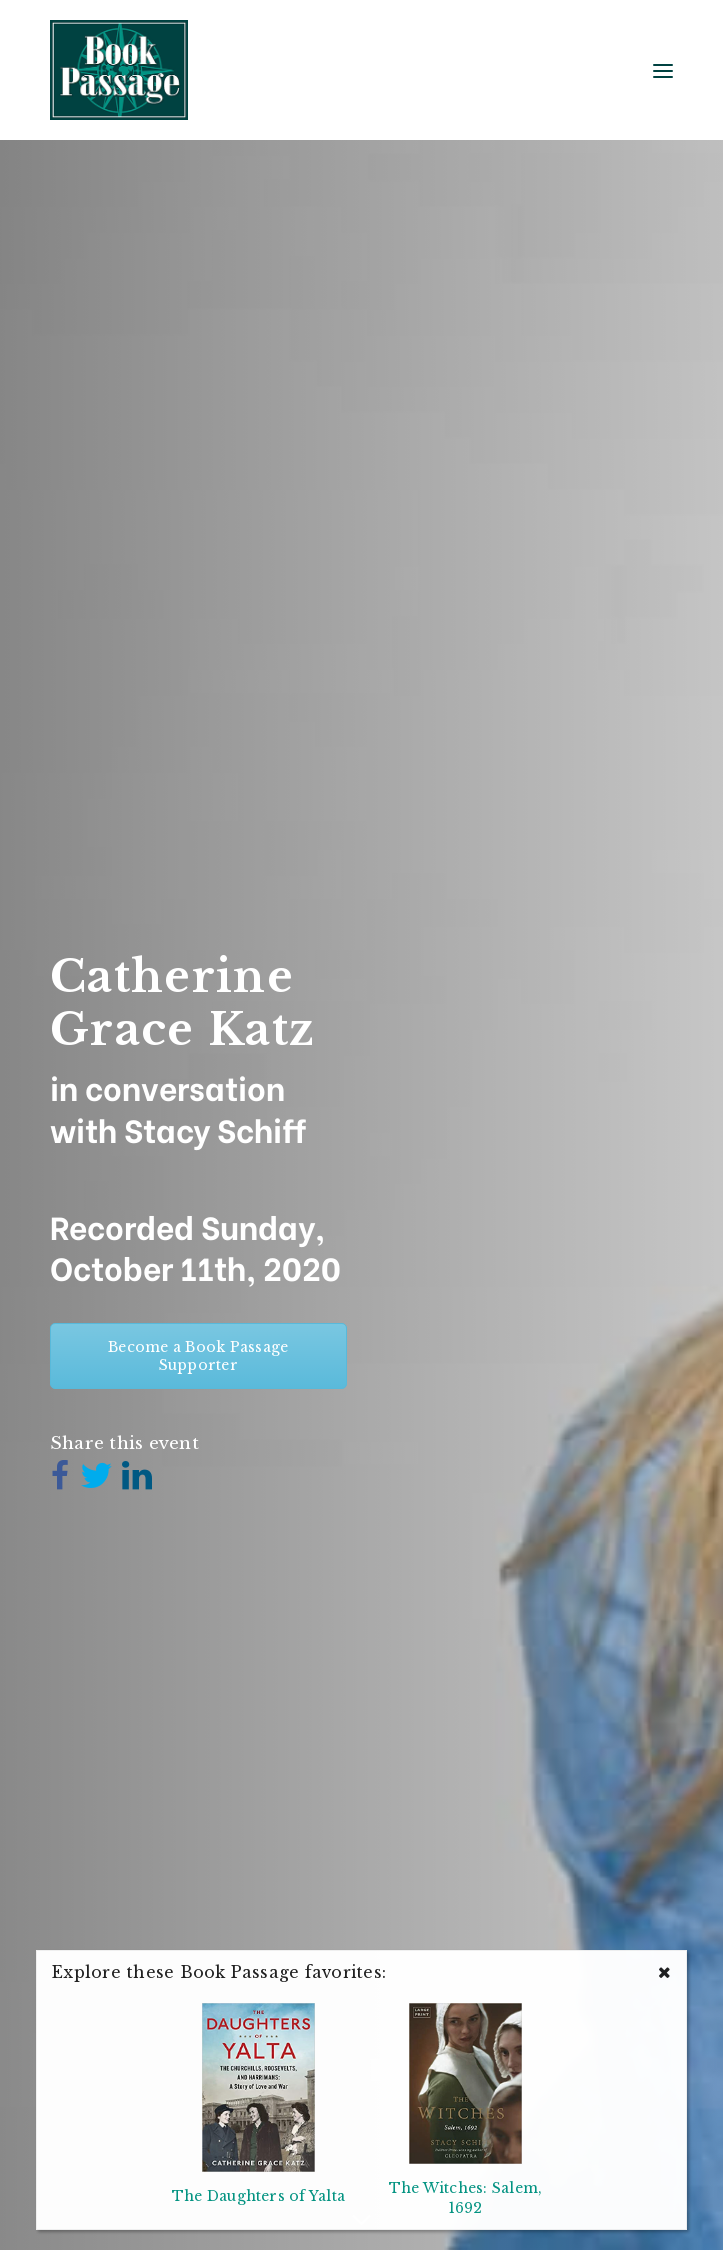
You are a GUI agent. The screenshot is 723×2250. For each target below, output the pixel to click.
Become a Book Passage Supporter (198, 1356)
